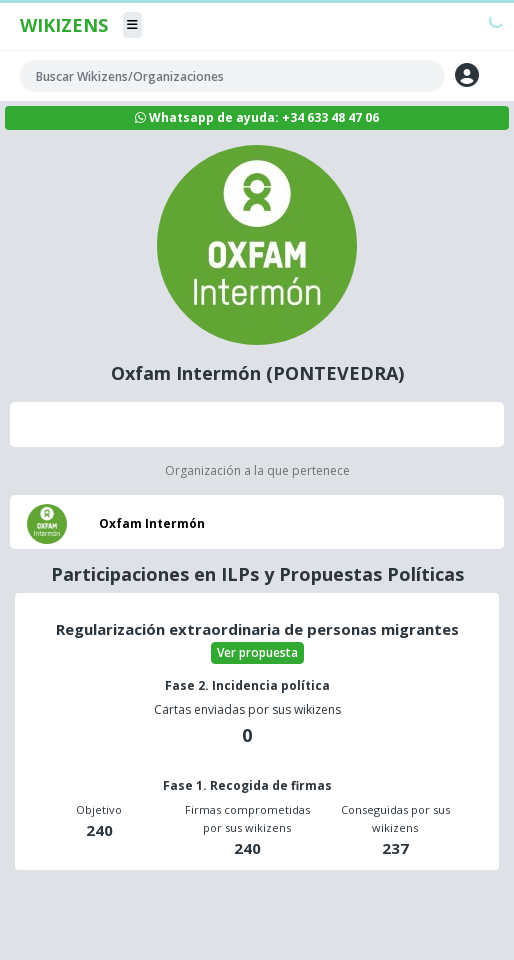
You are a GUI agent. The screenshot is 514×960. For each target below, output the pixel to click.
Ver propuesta (257, 652)
